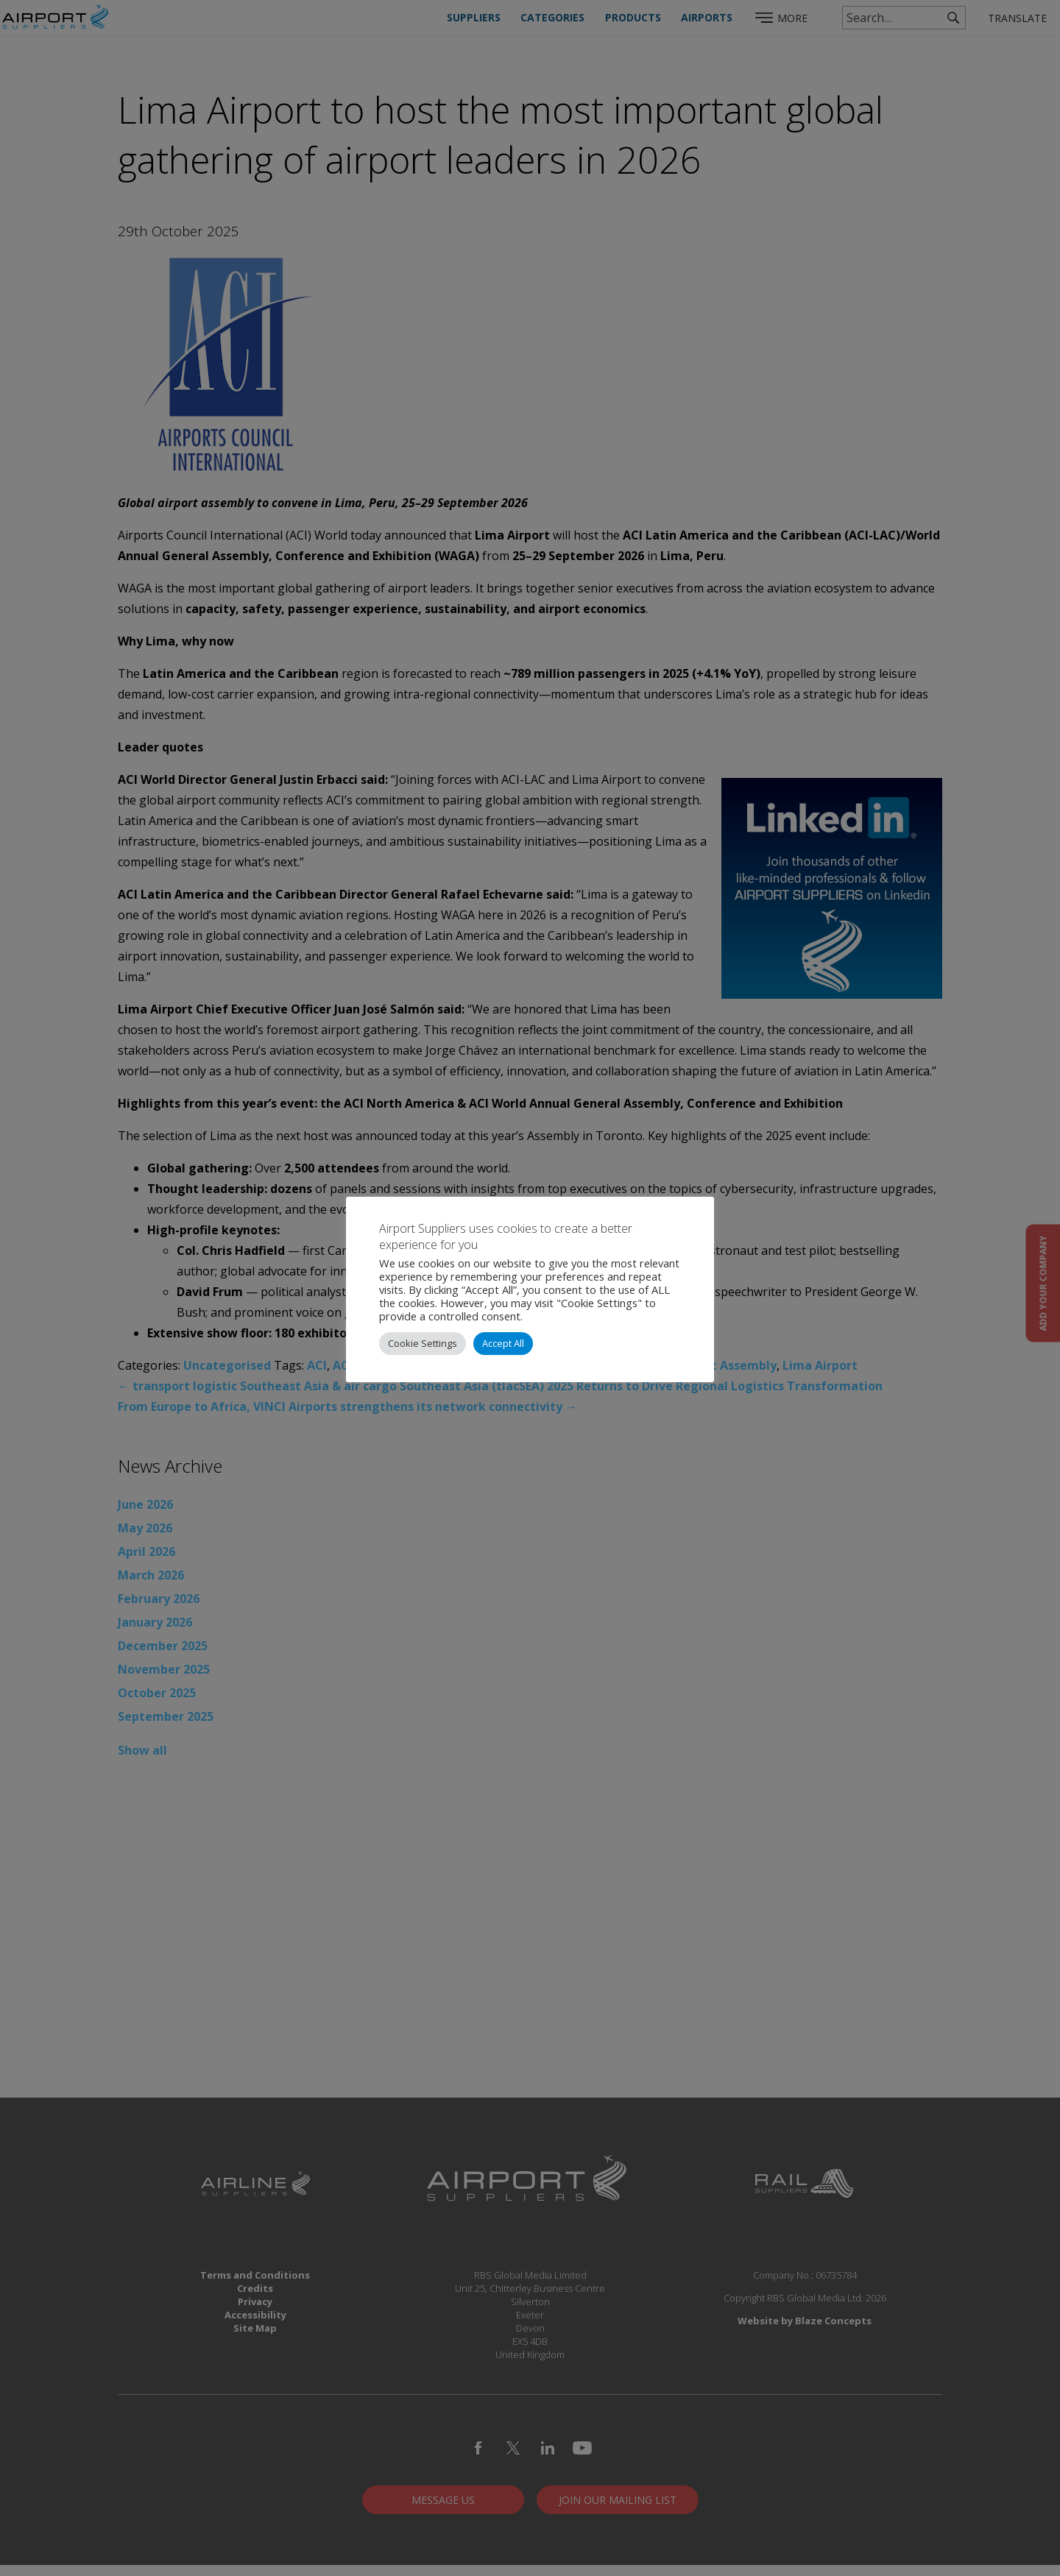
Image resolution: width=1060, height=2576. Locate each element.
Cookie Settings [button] (422, 1343)
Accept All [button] (503, 1343)
